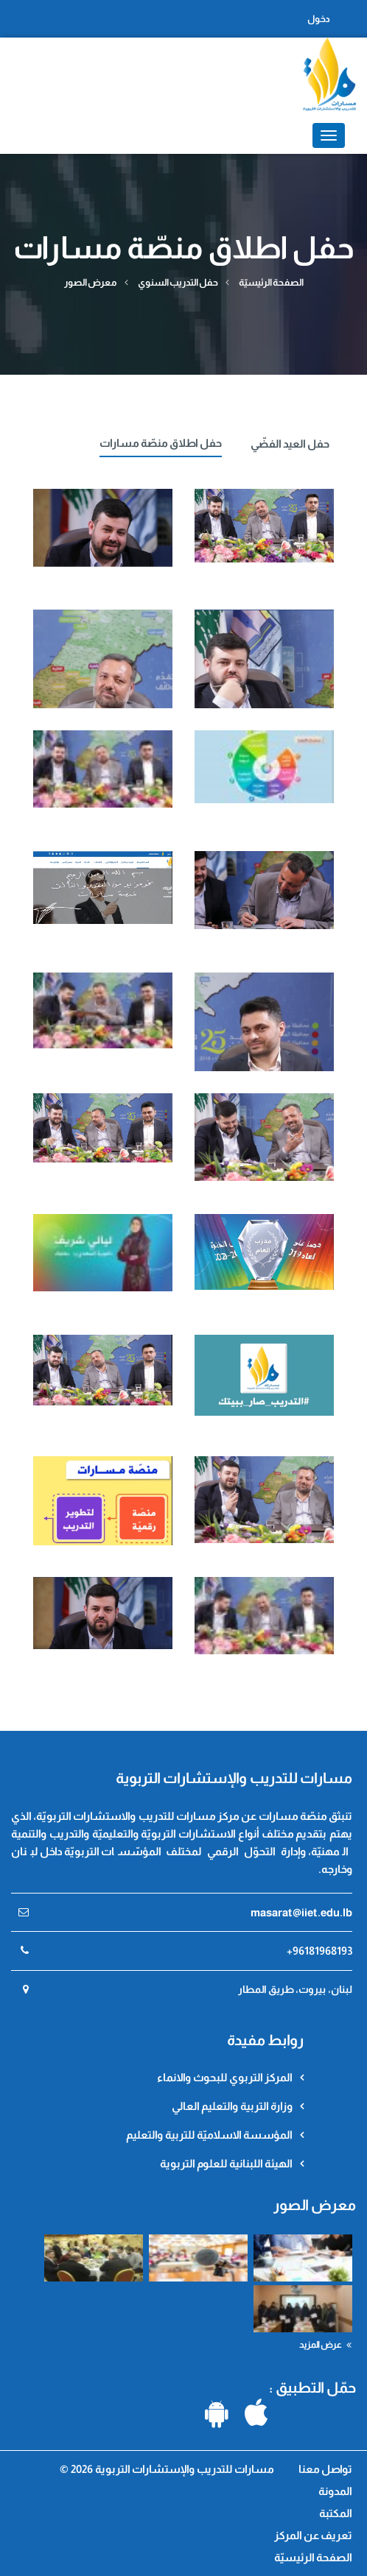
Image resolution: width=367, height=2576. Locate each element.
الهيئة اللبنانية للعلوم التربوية (226, 2163)
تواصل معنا (324, 2469)
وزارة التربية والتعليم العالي (232, 2106)
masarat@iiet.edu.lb (301, 1912)
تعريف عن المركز (313, 2535)
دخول (318, 18)
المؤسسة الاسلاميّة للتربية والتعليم (209, 2134)
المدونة (335, 2491)
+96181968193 (319, 1950)
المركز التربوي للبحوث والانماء (225, 2077)
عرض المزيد (325, 2345)
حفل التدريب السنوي (178, 282)
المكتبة (335, 2513)
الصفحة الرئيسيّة (271, 282)
